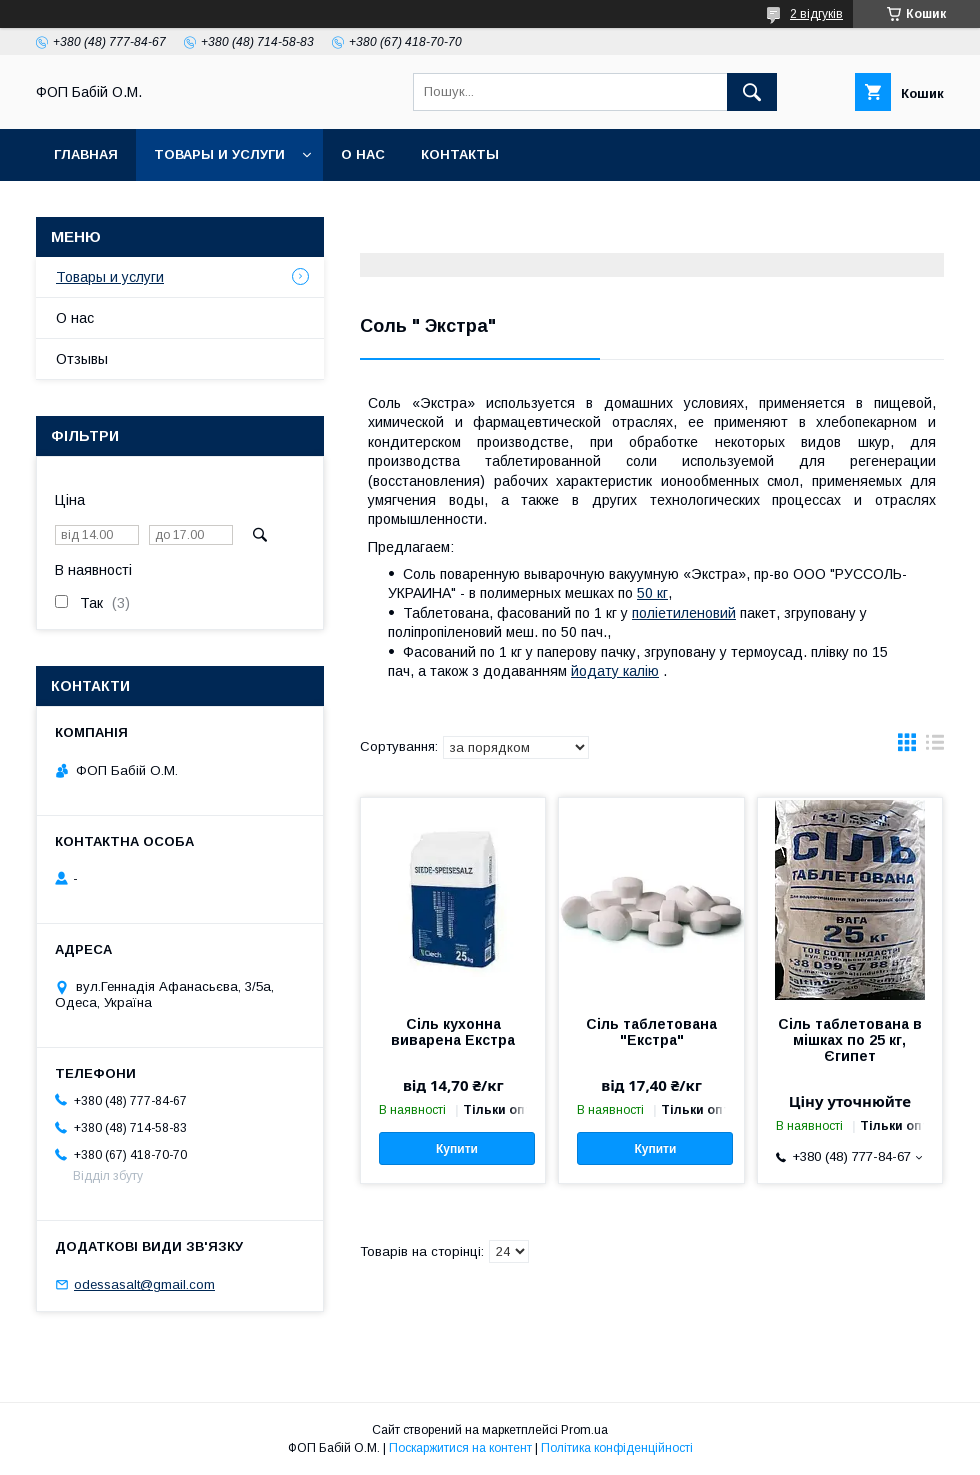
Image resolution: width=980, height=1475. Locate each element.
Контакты (460, 154)
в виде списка (935, 747)
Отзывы (82, 359)
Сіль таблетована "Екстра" (651, 1032)
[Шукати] (752, 92)
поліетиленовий (684, 613)
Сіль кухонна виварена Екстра (453, 1032)
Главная (86, 154)
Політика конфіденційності (617, 1448)
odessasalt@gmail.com (144, 1284)
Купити (457, 1149)
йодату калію (615, 671)
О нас (363, 154)
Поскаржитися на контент (460, 1448)
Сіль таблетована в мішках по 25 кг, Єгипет (850, 1040)
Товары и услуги (219, 154)
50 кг (652, 593)
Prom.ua (584, 1430)
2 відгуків (816, 14)
